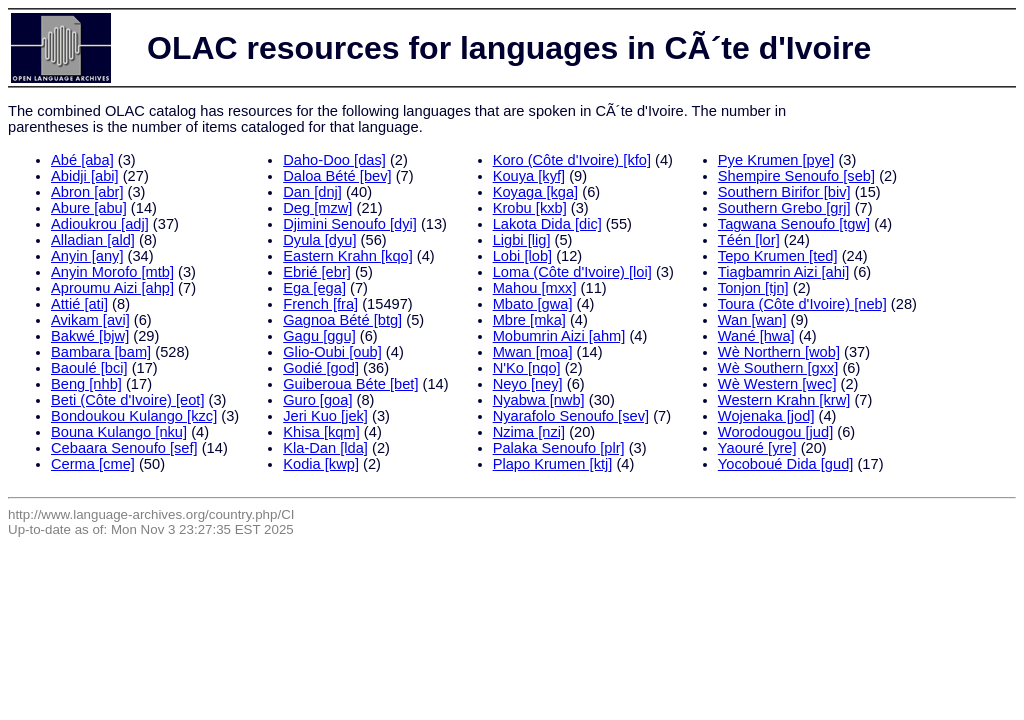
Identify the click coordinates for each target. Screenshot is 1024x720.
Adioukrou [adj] (100, 224)
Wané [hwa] (756, 336)
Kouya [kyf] (529, 176)
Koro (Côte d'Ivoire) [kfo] (572, 160)
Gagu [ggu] (319, 336)
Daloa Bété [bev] (337, 176)
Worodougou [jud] (775, 432)
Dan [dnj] (312, 192)
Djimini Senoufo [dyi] (350, 224)
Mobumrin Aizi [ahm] (559, 336)
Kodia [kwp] (321, 464)
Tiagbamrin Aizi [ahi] (783, 272)
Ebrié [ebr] (317, 272)
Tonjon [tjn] (753, 288)
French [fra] (320, 304)
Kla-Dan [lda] (325, 448)
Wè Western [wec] (777, 384)
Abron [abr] (87, 192)
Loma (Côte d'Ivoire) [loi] (572, 272)
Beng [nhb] (86, 384)
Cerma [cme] (93, 464)
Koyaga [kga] (536, 192)
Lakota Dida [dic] (547, 224)
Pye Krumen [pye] (776, 160)
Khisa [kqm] (321, 432)
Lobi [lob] (522, 256)
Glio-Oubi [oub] (332, 352)
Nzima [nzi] (529, 432)
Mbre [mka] (529, 320)
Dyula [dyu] (319, 240)
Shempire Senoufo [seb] (796, 176)
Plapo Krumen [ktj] (553, 464)
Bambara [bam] (101, 352)
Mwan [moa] (533, 352)
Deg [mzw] (317, 208)
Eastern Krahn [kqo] (348, 256)
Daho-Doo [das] (334, 160)
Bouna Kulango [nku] (119, 432)
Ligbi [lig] (522, 240)
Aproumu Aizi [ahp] (112, 288)
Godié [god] (321, 368)
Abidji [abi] (85, 176)
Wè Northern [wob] (779, 352)
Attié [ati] (79, 304)
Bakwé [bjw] (90, 336)
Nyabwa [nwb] (539, 400)
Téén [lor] (749, 240)
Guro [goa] (317, 400)
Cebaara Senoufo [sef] (124, 448)
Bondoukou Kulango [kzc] (134, 416)
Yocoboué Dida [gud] (786, 464)
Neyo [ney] (528, 384)
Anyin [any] (87, 256)
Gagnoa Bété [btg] (342, 320)
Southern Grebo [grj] (784, 208)
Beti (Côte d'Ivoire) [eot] (128, 400)
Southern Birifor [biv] (784, 192)
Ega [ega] (314, 288)
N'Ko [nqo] (527, 368)
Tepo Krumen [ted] (778, 256)
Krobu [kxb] (530, 208)
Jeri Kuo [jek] (325, 416)
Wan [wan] (752, 320)
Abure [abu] (89, 208)
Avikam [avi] (90, 320)
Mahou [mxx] (535, 288)
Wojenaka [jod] (766, 416)
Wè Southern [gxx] (778, 368)
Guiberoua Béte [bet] (350, 384)
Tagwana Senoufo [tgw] (794, 224)
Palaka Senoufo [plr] (559, 448)
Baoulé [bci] (89, 368)
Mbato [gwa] (533, 304)
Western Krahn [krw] (784, 400)
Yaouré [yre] (757, 448)
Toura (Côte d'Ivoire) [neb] (802, 304)
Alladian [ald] (93, 240)
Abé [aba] (82, 160)
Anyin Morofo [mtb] (112, 272)
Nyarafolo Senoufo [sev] (571, 416)
